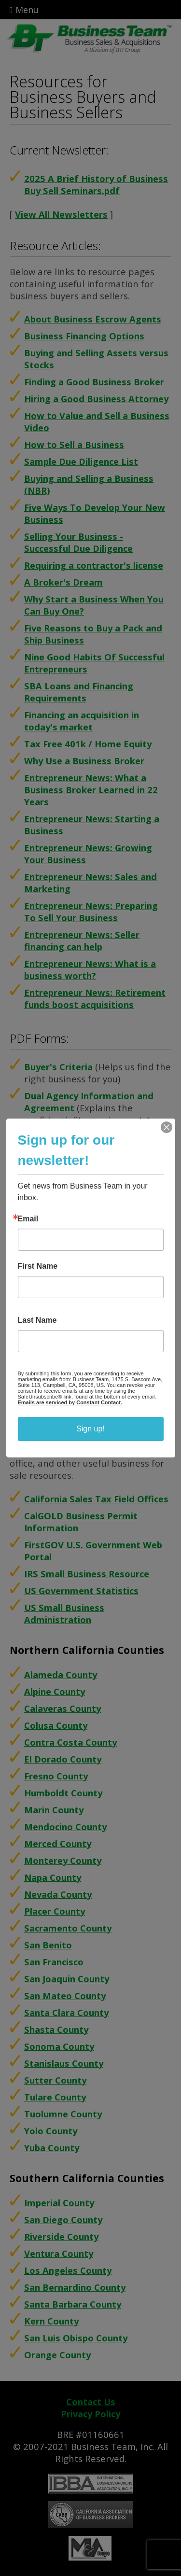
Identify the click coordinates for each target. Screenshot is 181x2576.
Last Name (37, 1320)
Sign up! (90, 1429)
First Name (38, 1266)
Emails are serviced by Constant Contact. (70, 1402)
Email (28, 1219)
